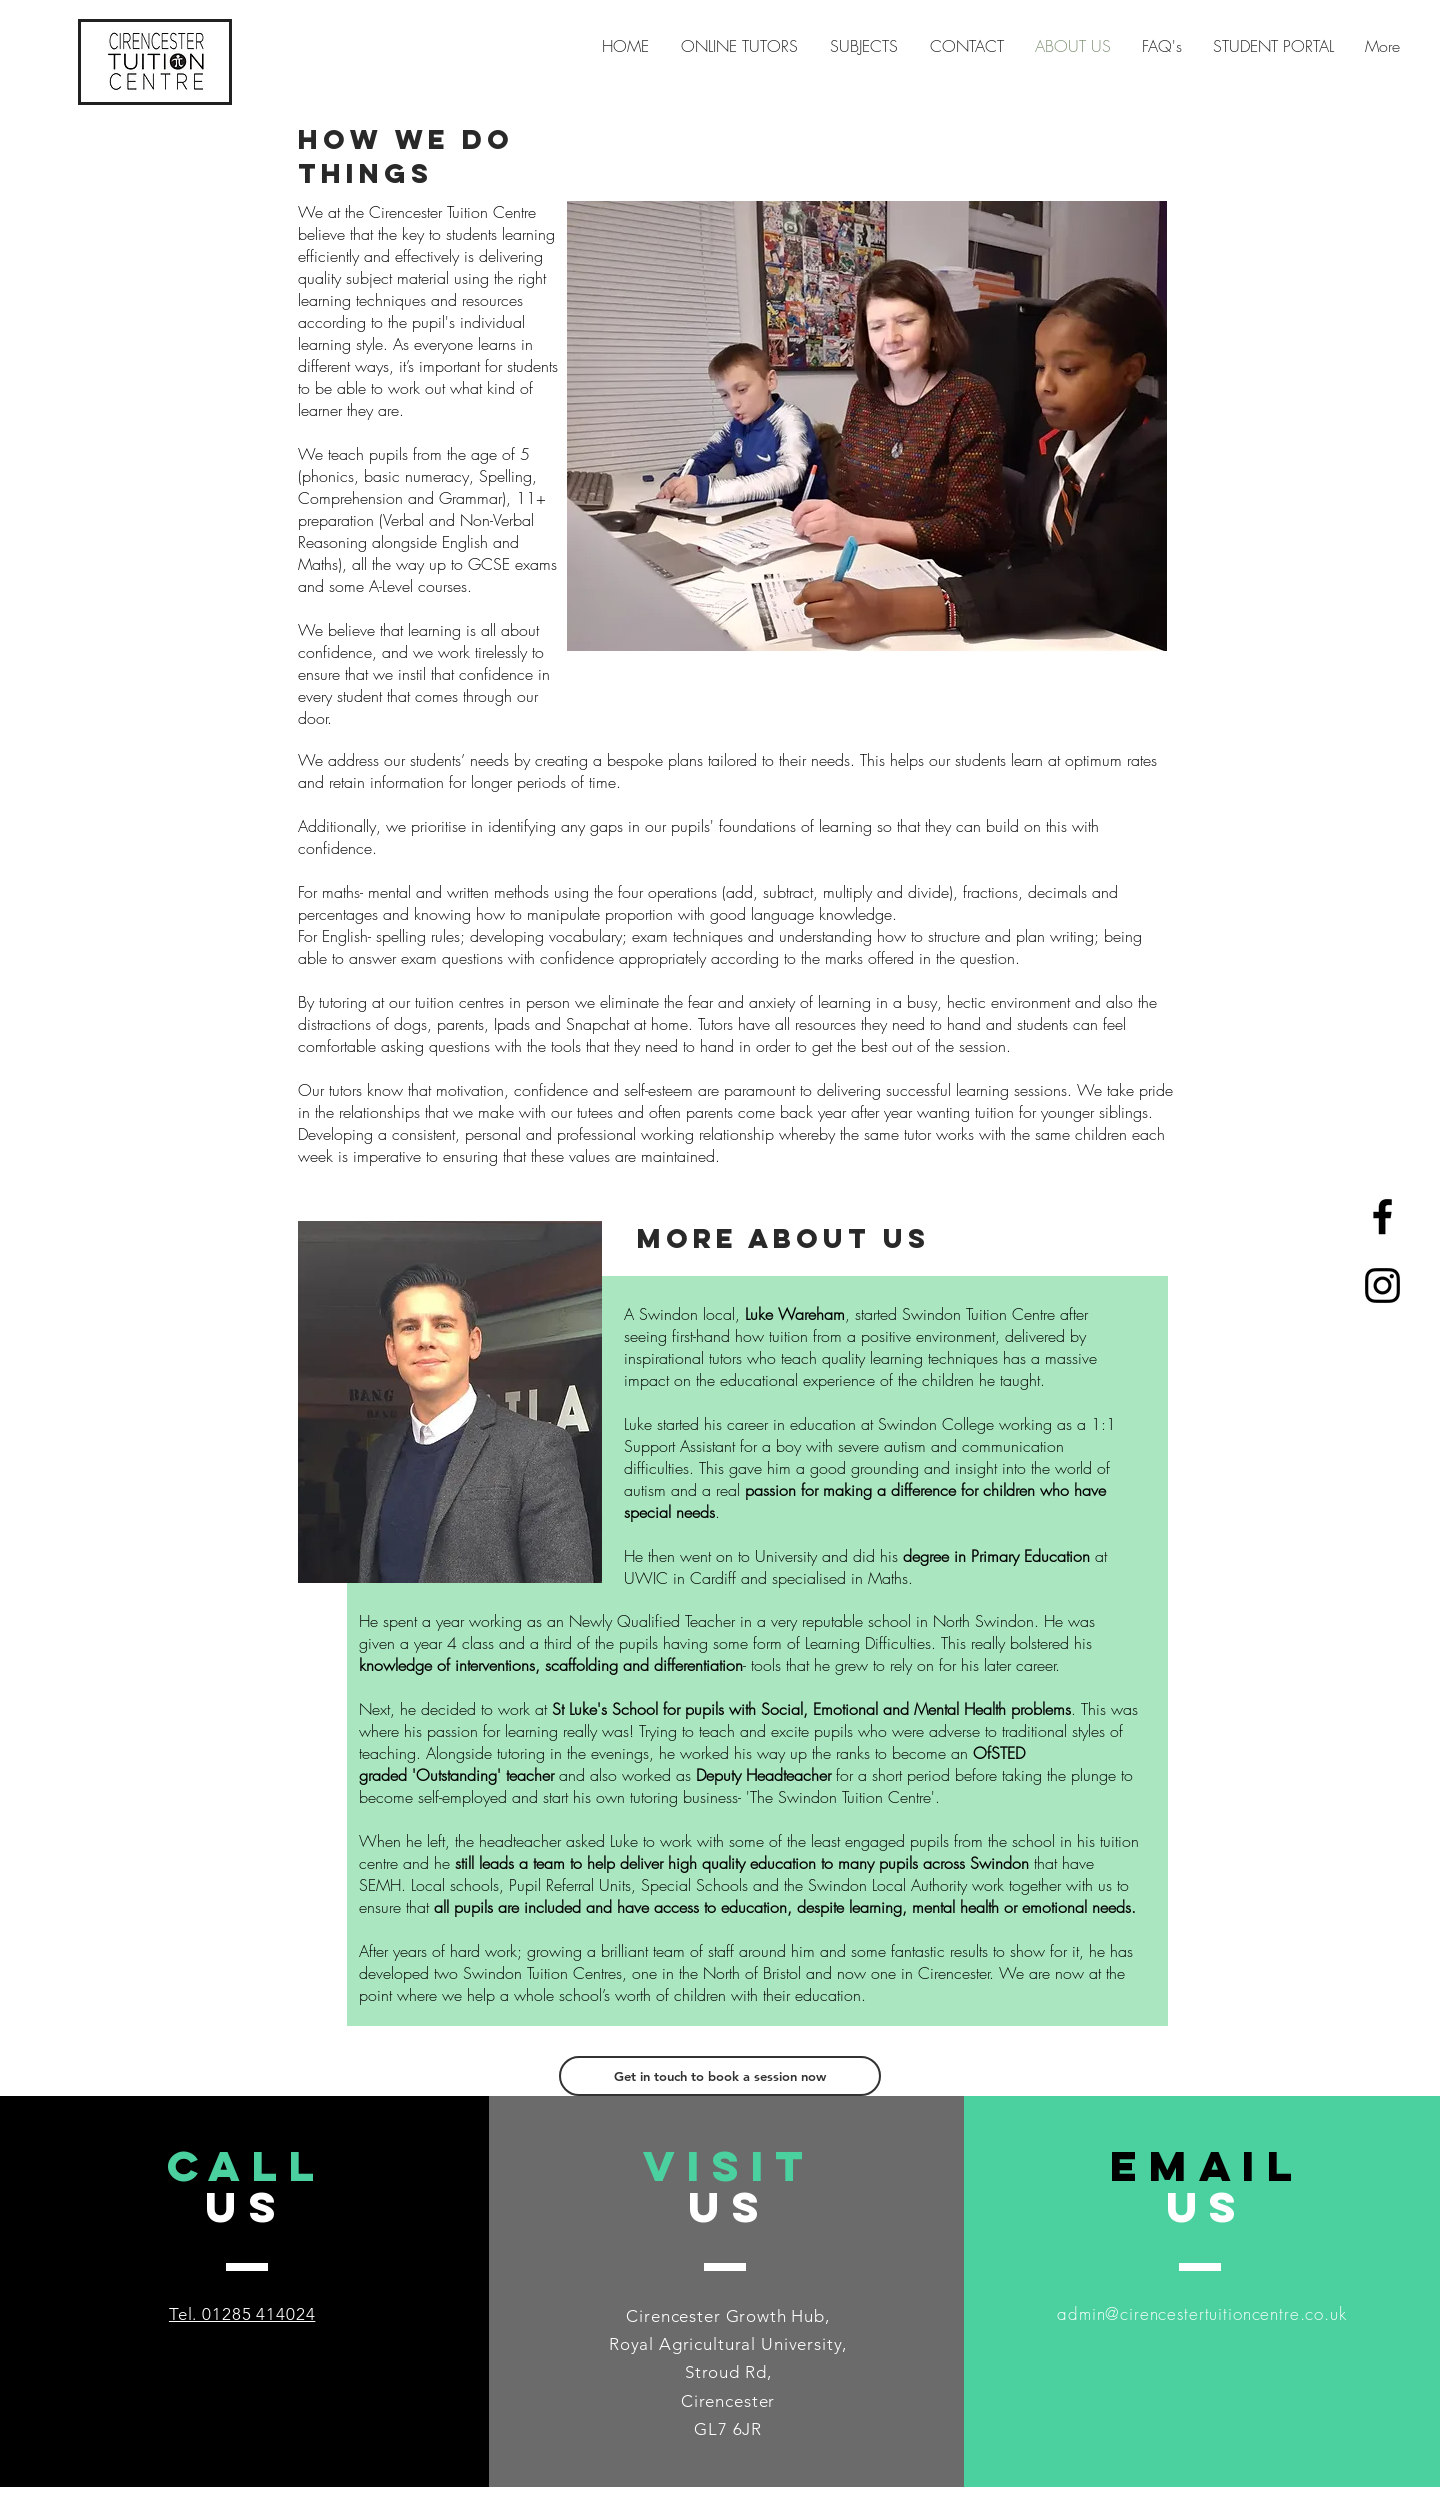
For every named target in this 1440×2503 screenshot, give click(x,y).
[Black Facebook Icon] (1382, 1216)
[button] (864, 46)
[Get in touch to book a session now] (720, 2076)
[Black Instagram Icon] (1382, 1285)
